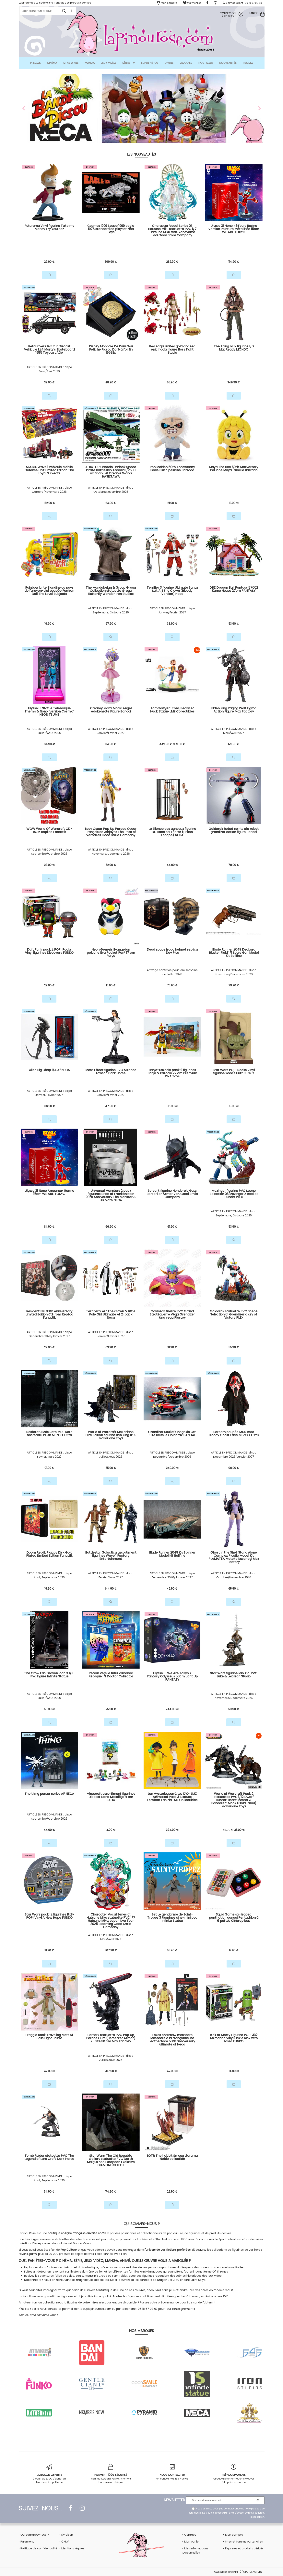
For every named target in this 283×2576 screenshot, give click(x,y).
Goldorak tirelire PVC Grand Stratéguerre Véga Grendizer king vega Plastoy (172, 1315)
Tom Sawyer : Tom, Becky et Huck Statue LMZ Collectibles (172, 710)
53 (234, 624)
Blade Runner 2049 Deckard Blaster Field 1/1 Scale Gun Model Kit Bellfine (234, 953)
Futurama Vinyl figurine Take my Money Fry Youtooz (49, 227)
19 (49, 624)
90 (233, 1468)
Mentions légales (72, 2548)
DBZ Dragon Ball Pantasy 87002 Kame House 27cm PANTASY (233, 589)
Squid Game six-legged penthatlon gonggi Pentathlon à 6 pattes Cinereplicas (233, 1918)
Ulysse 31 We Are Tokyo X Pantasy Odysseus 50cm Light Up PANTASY (172, 1677)
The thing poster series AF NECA (49, 1794)
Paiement (27, 2542)
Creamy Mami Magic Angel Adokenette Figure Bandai (111, 710)
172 (49, 503)
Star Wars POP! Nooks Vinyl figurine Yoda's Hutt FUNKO (234, 1072)
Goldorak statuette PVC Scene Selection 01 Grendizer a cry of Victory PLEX (233, 1315)
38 (172, 624)
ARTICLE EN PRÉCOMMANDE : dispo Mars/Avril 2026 (49, 369)
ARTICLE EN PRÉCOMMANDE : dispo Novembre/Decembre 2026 (110, 852)
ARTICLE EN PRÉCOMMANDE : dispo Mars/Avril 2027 (233, 731)
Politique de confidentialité (38, 2548)
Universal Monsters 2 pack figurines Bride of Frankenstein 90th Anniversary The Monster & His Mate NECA (111, 1195)
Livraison (67, 2535)
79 (233, 985)
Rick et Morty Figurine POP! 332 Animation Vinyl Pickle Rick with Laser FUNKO (234, 2038)
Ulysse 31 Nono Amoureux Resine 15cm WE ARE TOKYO (49, 1192)
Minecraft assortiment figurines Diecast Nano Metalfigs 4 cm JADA (111, 1797)
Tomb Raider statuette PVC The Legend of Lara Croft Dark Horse (49, 2157)
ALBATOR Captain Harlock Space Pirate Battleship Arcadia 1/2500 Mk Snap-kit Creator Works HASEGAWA (110, 472)
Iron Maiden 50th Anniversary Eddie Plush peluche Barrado (172, 469)
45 (172, 1589)
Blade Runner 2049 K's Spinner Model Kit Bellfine (172, 1554)
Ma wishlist (192, 3)
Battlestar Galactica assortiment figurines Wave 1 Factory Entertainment (110, 1556)
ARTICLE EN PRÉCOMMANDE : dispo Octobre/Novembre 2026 (49, 490)
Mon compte (167, 3)
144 (111, 1589)
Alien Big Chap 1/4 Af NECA (49, 1070)
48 (110, 382)
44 (172, 865)
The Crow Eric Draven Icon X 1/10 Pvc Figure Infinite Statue (49, 1675)
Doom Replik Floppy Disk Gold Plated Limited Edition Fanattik (49, 1554)
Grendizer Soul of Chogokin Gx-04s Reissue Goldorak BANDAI (172, 1433)
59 (233, 1709)
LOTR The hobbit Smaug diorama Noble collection (172, 2157)
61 (172, 1227)
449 (165, 744)
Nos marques (141, 2330)
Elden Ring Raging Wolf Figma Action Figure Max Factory (233, 710)
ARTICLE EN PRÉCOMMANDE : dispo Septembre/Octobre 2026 (110, 610)
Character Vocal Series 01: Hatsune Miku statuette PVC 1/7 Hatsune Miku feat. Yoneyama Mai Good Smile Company (172, 230)
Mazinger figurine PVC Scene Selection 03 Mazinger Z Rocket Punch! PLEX (234, 1194)
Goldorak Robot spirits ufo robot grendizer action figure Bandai (234, 830)
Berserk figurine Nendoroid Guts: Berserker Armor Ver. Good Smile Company (172, 1194)
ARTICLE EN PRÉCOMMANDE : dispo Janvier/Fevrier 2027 (172, 610)
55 (172, 382)
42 (49, 2071)
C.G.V (65, 2542)
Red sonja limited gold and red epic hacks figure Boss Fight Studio (172, 350)
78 (233, 865)
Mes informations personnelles (195, 2550)
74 (110, 2192)
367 (111, 1950)
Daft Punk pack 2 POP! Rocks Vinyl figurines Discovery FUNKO (49, 951)
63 (110, 1347)
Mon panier (192, 2542)
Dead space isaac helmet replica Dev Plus (172, 951)
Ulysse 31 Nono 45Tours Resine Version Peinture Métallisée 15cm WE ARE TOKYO (233, 229)
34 (110, 744)
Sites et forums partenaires (244, 2542)
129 (233, 744)
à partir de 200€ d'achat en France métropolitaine (49, 2474)
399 (111, 262)
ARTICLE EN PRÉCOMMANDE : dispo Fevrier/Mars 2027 (49, 1455)
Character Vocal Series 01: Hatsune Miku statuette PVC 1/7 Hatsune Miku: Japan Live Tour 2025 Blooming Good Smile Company (111, 1921)
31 (172, 1347)
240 (172, 1468)
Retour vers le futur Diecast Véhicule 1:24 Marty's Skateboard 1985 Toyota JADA (49, 350)
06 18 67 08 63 (148, 2309)
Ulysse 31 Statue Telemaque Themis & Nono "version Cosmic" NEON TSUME (49, 712)
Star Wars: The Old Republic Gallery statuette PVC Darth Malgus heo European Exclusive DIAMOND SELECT (111, 2160)
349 (233, 382)
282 (172, 262)
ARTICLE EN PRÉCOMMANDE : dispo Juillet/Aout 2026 (49, 731)
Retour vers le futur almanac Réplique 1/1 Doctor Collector (110, 1675)
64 (49, 744)
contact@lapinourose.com (92, 2309)
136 (49, 1106)
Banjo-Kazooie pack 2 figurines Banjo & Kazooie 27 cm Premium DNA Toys (172, 1074)
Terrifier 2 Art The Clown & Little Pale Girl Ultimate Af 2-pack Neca (110, 1315)
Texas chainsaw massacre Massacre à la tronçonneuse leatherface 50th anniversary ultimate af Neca (172, 2040)
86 (172, 1106)
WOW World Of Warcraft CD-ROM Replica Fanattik (49, 830)
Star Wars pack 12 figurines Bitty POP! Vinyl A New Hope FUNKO (49, 1916)
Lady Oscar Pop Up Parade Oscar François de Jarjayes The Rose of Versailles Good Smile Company (110, 832)
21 (172, 503)
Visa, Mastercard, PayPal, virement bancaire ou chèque (111, 2474)
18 (234, 503)
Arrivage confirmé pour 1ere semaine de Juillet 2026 (172, 972)
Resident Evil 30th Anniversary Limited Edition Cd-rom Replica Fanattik (49, 1315)
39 (49, 382)
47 (110, 1106)
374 (172, 1830)
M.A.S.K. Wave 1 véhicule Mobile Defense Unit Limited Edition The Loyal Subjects (49, 471)
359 (179, 744)
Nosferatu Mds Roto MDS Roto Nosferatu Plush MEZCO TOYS (49, 1433)
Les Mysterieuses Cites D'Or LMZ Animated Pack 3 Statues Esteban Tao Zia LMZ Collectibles (172, 1797)
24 (110, 503)
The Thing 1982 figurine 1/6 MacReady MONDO (234, 348)
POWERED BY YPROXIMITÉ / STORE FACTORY (237, 2571)
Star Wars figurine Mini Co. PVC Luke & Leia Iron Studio (233, 1675)
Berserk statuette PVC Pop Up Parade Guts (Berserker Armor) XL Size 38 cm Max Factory (110, 2038)
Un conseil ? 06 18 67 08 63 (172, 2472)
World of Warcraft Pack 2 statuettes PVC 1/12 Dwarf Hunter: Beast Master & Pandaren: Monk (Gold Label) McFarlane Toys (233, 1800)
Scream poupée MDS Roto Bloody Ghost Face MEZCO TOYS (234, 1433)
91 (49, 1468)
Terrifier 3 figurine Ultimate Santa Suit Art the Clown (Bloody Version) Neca (172, 591)
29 (49, 262)
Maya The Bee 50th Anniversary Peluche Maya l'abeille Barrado (233, 469)
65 (233, 1589)
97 (110, 624)
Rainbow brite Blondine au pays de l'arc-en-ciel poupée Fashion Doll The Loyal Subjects (49, 591)
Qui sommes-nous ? (142, 2223)
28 (49, 865)
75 (172, 985)
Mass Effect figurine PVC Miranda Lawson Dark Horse (110, 1072)
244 (172, 1709)
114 (233, 262)
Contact (190, 2535)
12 (234, 1950)
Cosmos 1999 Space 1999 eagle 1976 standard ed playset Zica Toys (110, 229)
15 (111, 985)
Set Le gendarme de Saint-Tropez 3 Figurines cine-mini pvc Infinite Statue (172, 1918)
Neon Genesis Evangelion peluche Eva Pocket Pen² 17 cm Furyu (111, 953)
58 (49, 1709)
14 (234, 2071)
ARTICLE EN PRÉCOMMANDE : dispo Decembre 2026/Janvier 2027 (49, 1334)
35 (239, 1830)
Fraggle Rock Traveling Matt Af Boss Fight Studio (49, 2036)
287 (111, 2071)
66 (110, 1227)
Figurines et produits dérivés (244, 2548)
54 (49, 2192)
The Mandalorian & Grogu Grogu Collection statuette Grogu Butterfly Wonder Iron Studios (111, 591)
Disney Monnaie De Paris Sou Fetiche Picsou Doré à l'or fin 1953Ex (111, 350)
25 (111, 1709)
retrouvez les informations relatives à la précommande (234, 2474)
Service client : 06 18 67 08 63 (242, 3)
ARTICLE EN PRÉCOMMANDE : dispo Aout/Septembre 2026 (49, 1575)
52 (111, 865)
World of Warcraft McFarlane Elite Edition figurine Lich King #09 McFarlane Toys (110, 1435)
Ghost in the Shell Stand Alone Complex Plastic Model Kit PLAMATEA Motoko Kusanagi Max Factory (233, 1557)
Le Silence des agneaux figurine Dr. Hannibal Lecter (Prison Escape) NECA (172, 832)
